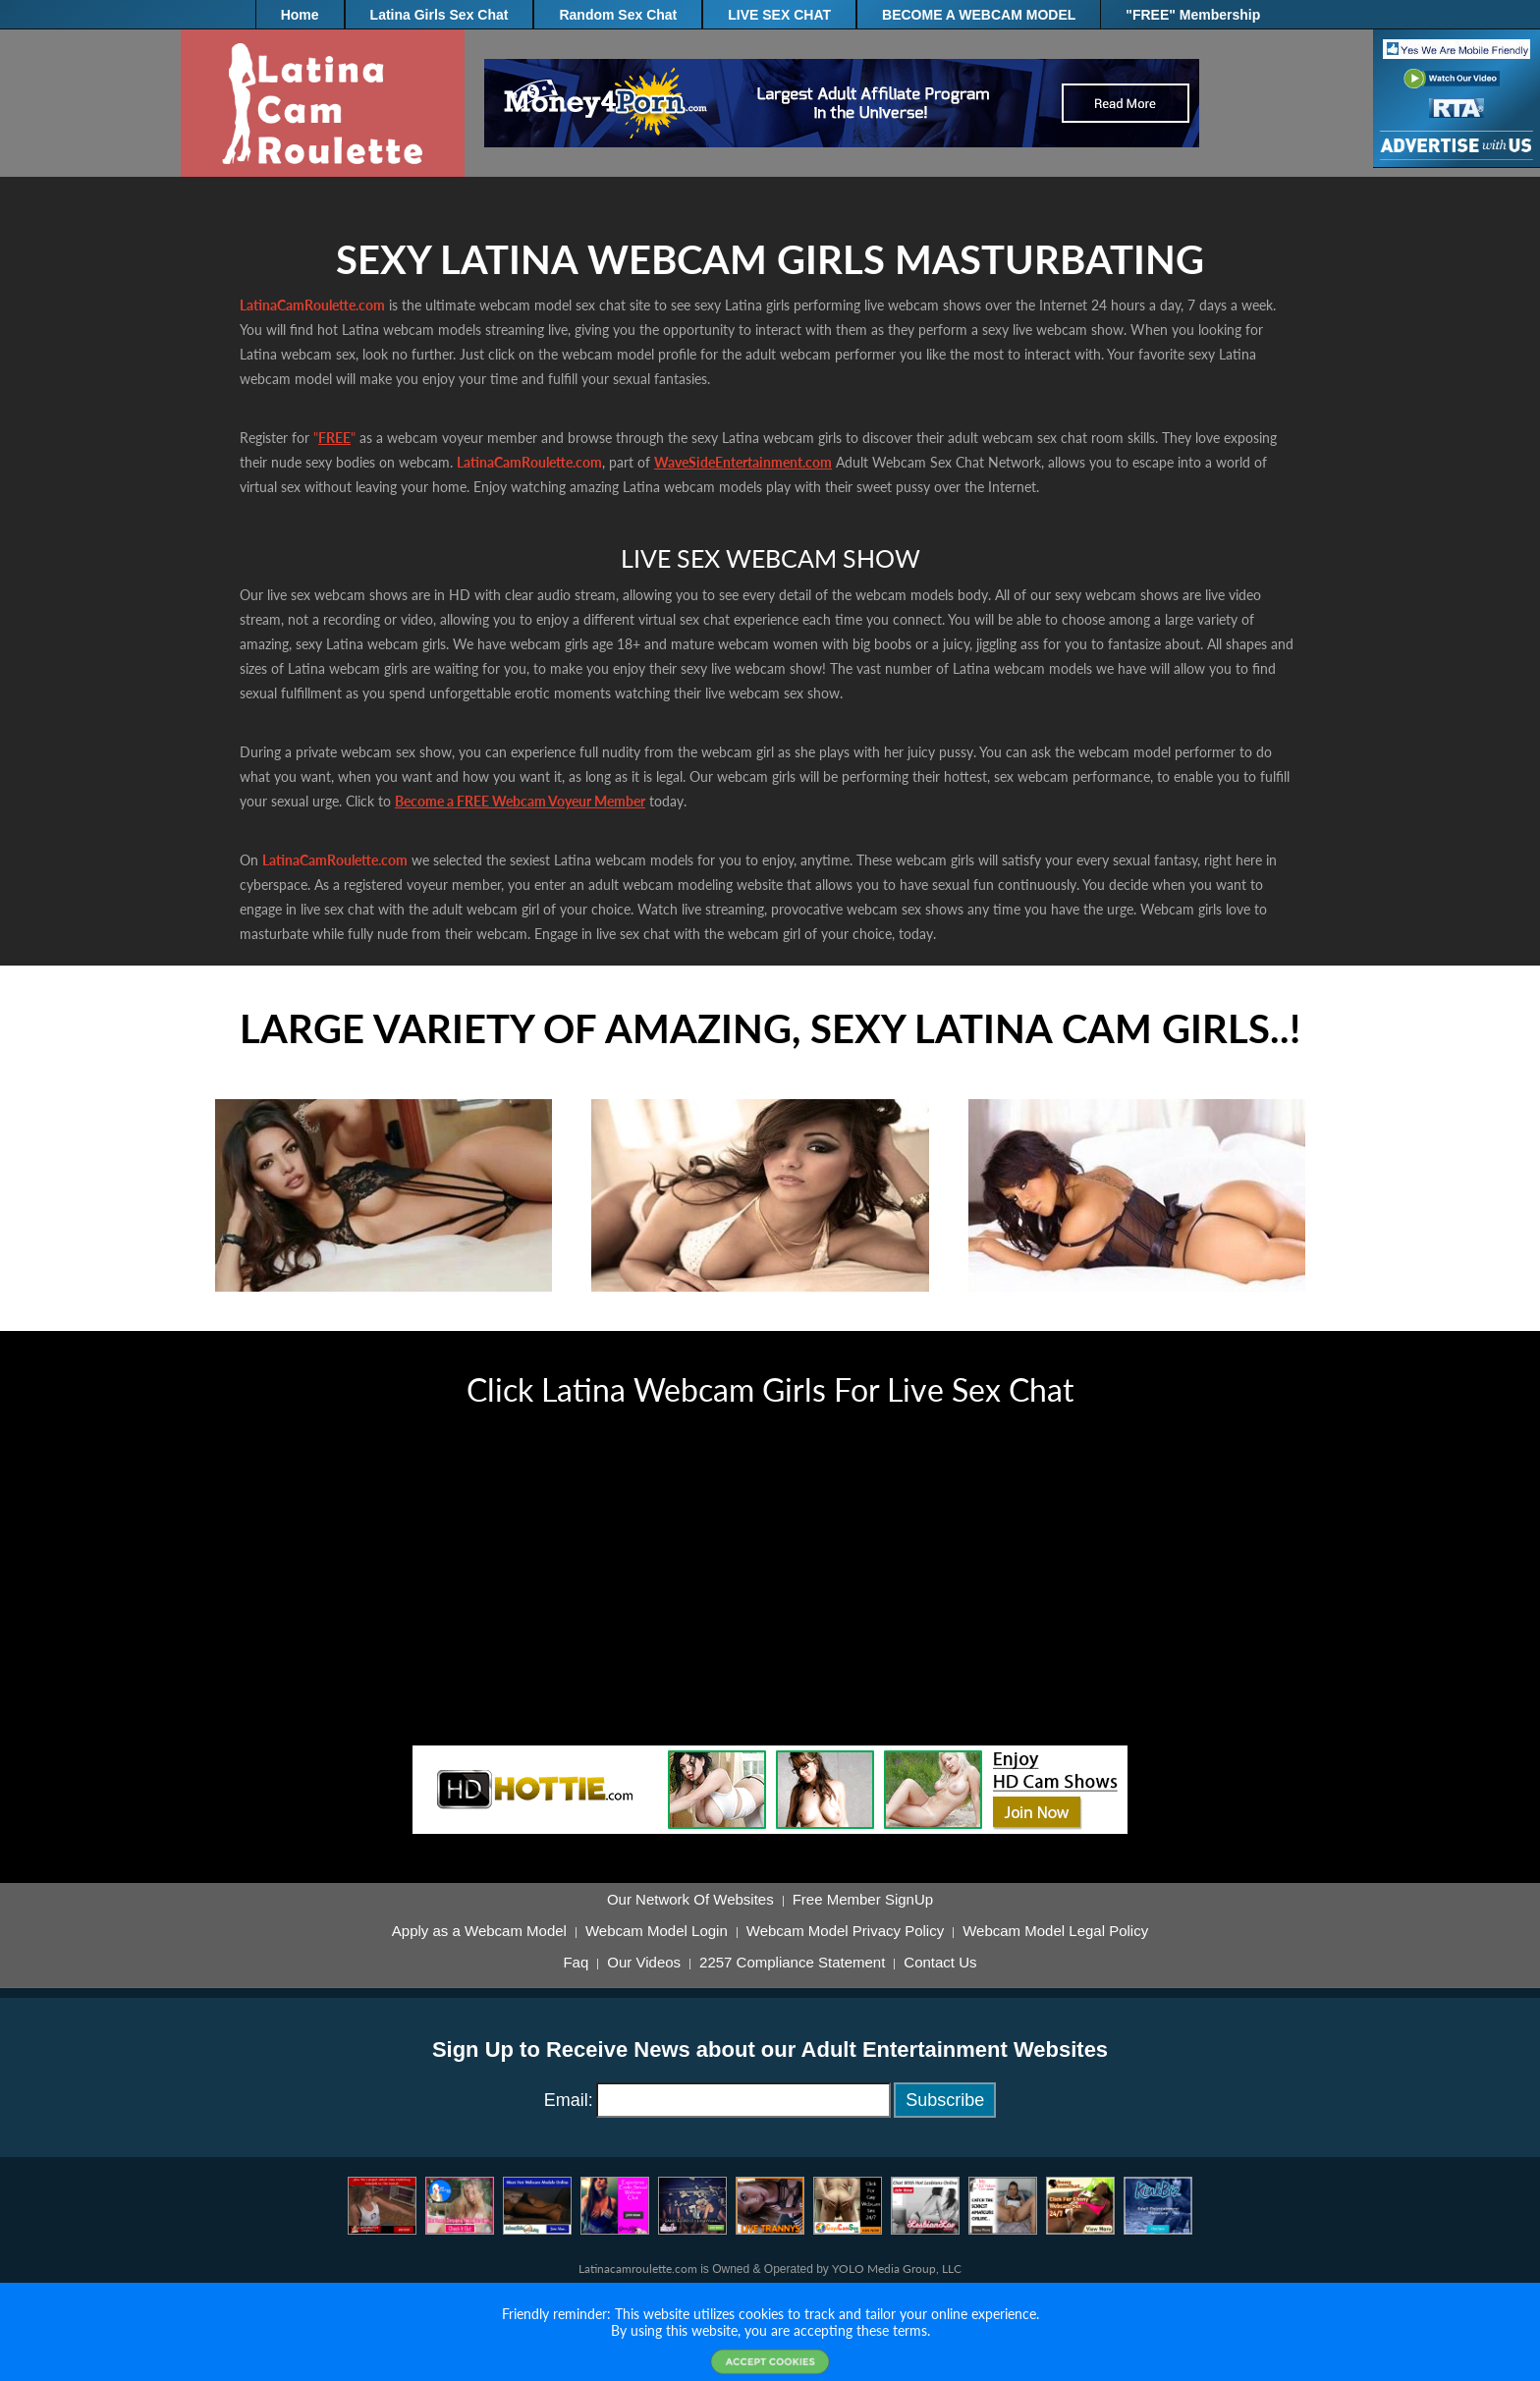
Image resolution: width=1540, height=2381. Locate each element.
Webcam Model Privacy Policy (845, 1931)
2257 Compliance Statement (792, 1962)
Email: (568, 2100)
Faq (575, 1962)
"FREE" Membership (1193, 15)
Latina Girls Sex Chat (439, 15)
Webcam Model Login (656, 1931)
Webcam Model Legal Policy (1055, 1931)
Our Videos (644, 1962)
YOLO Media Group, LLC (897, 2268)
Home (300, 15)
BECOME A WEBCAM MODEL (978, 15)
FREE (334, 437)
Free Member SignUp (863, 1900)
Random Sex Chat (618, 15)
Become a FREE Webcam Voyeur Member (520, 801)
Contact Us (940, 1962)
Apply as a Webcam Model (479, 1931)
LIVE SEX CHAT (779, 15)
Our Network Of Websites (690, 1900)
